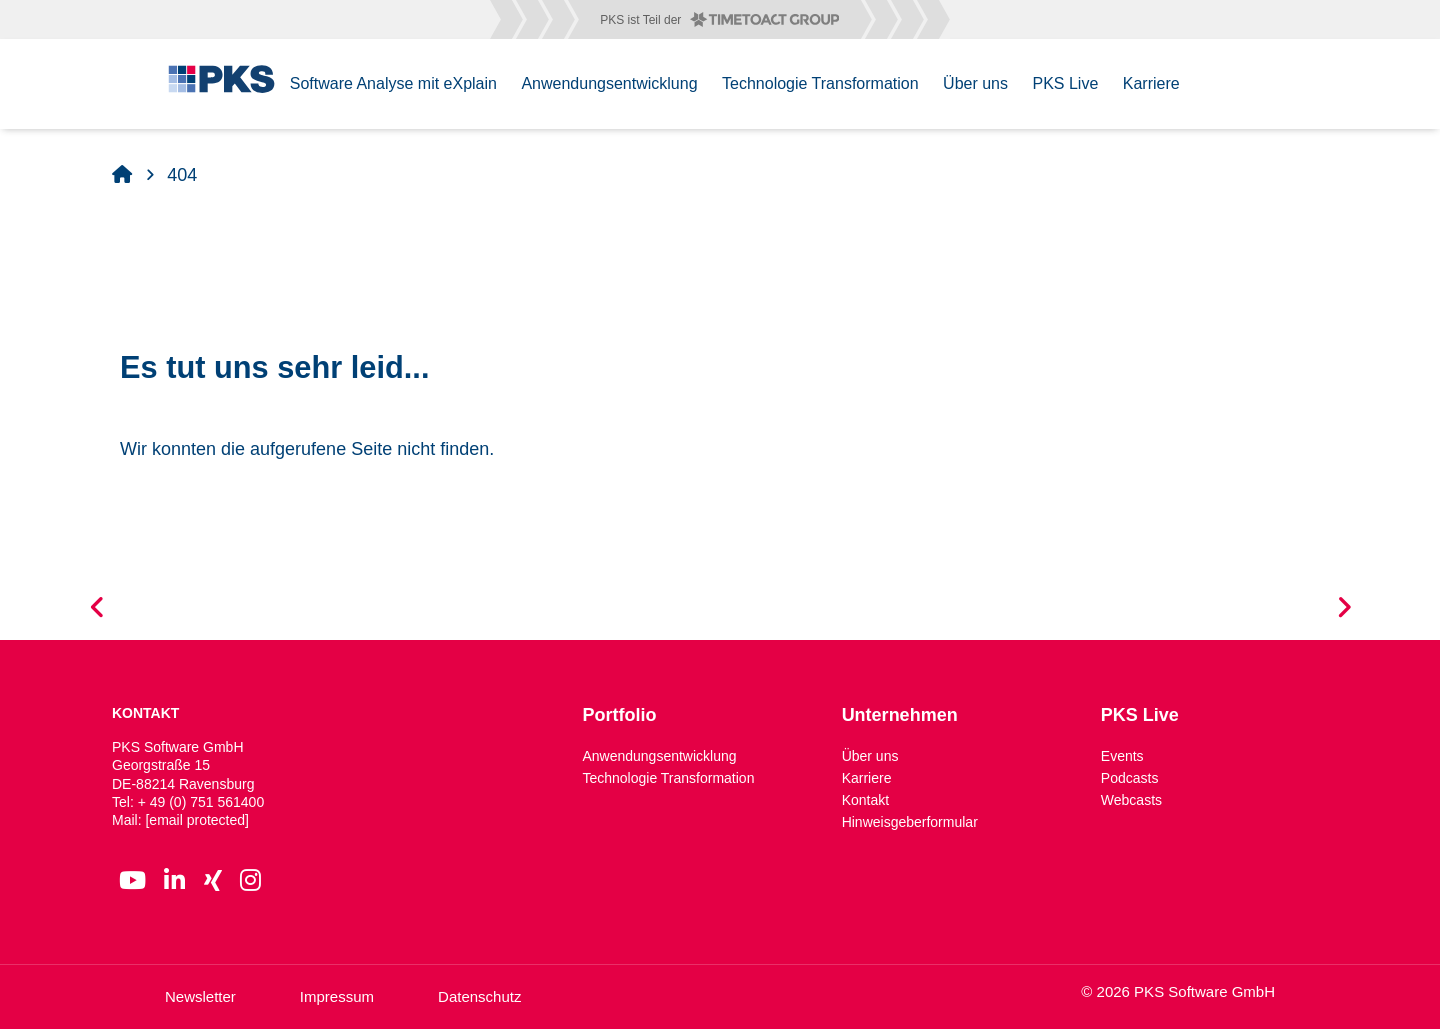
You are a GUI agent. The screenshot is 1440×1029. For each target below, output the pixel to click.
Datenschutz (479, 996)
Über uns (870, 756)
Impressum (337, 996)
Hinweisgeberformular (910, 822)
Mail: (180, 820)
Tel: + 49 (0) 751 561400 (188, 802)
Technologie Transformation (668, 778)
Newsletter (200, 996)
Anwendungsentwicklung (659, 756)
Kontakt (865, 800)
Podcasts (1130, 778)
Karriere (867, 778)
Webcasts (1131, 800)
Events (1122, 756)
